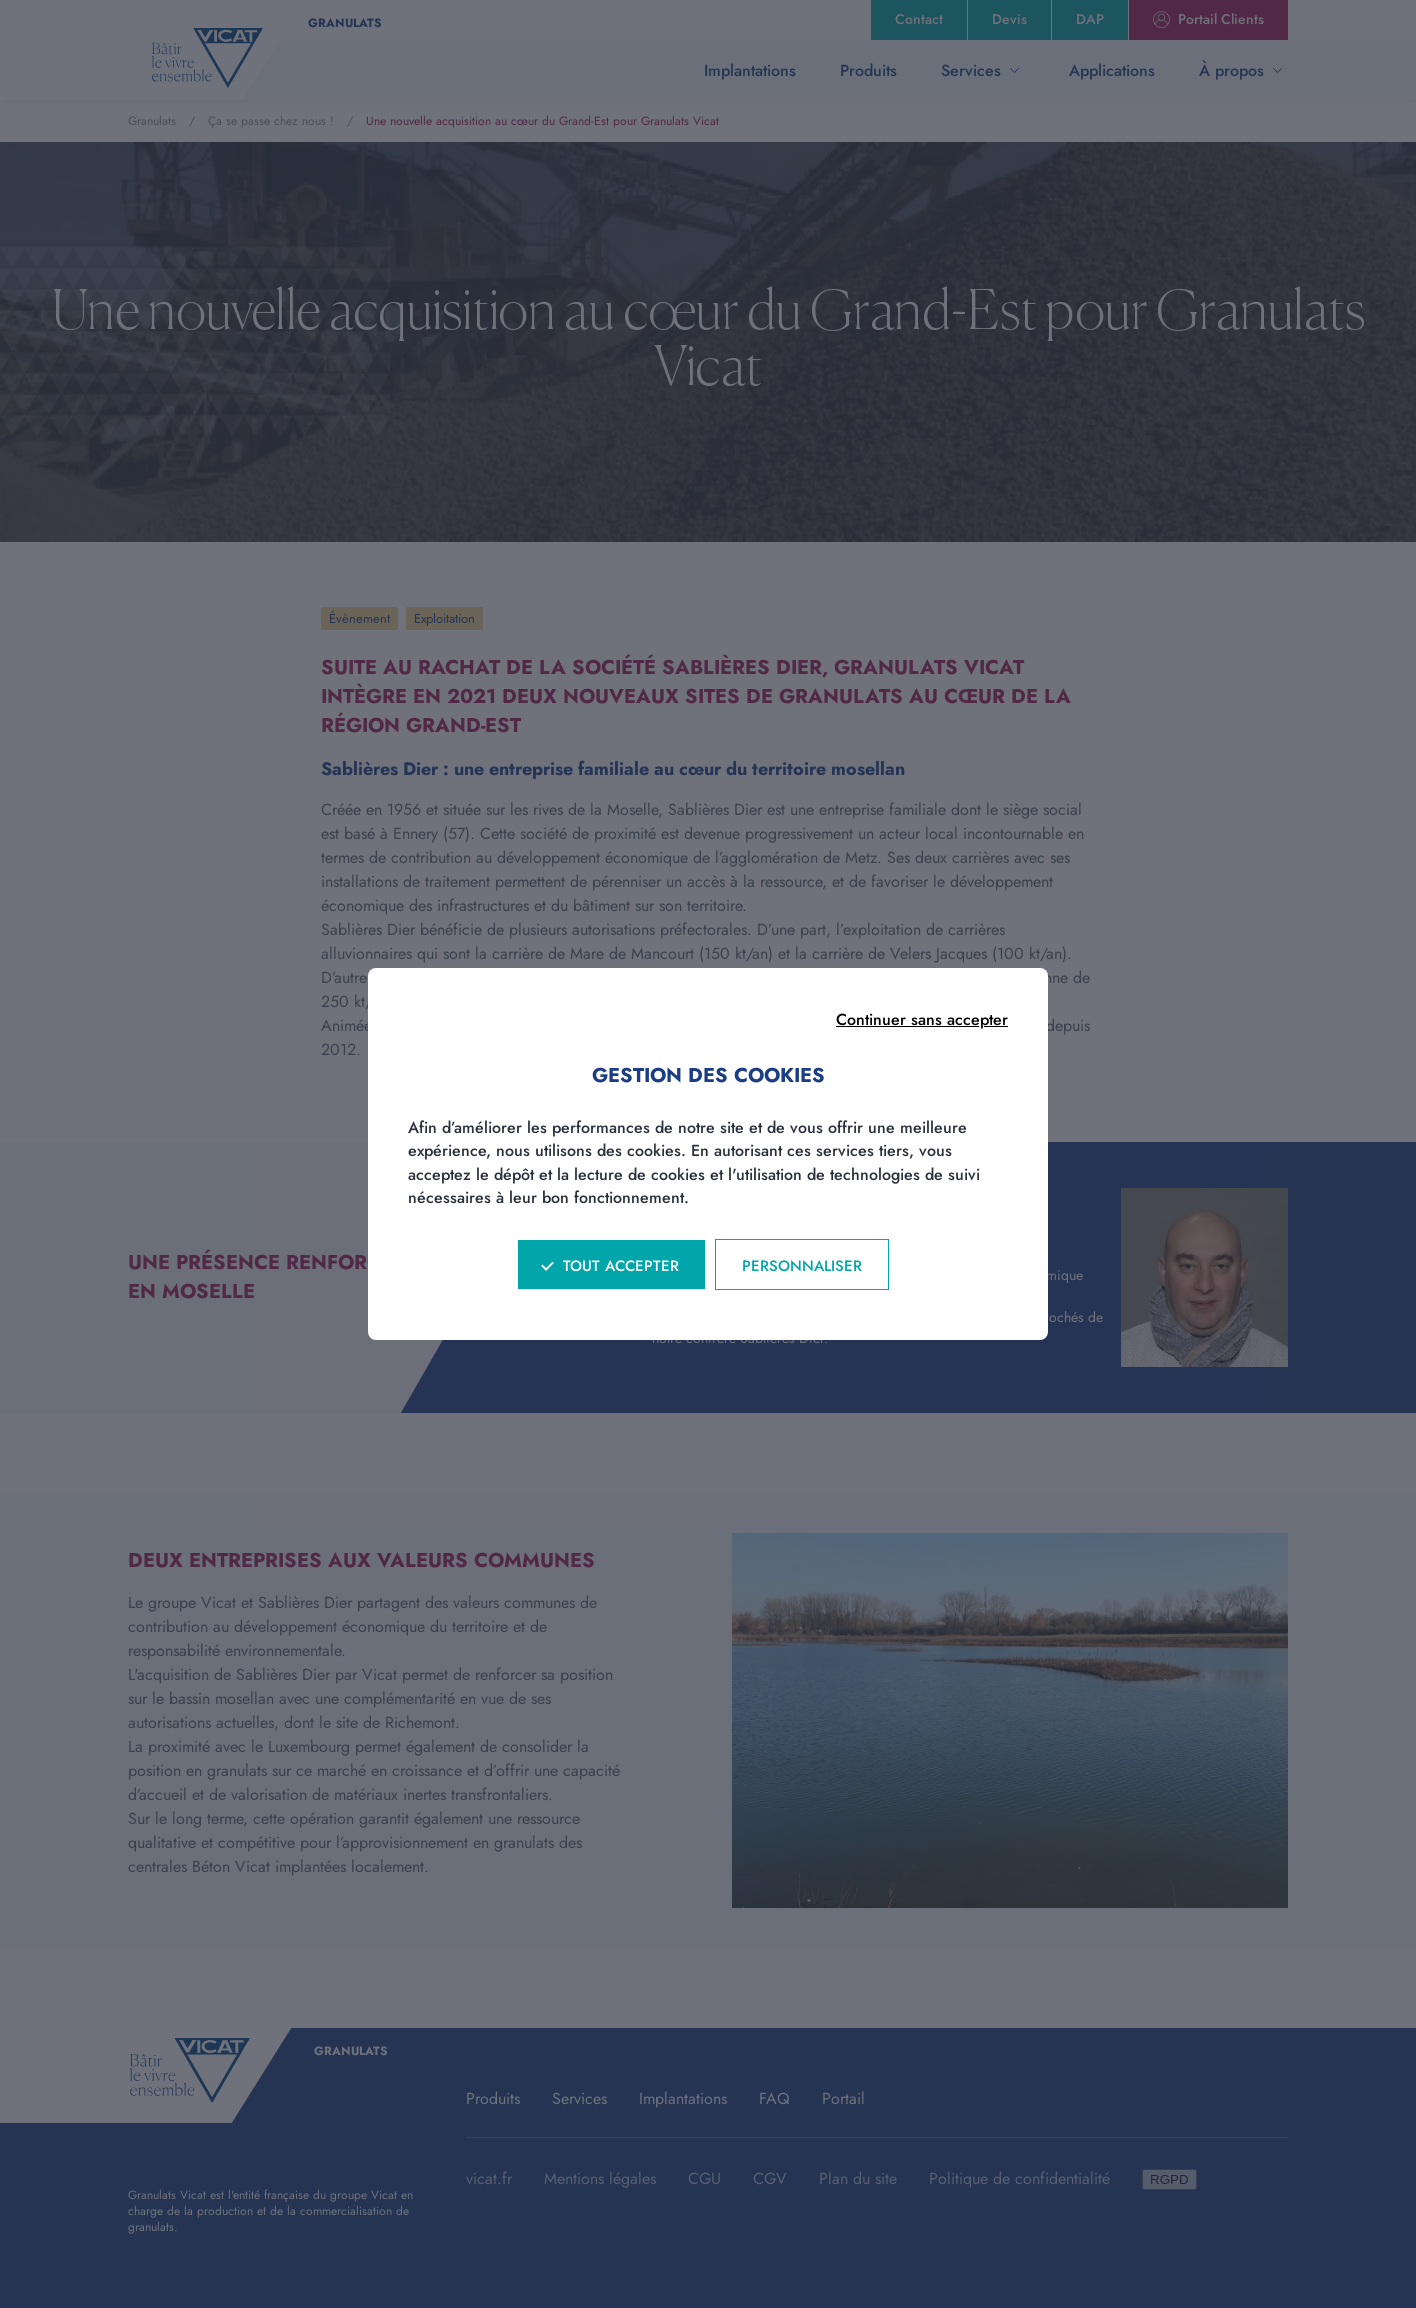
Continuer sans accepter (922, 1019)
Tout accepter (621, 1266)
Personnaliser (802, 1266)
